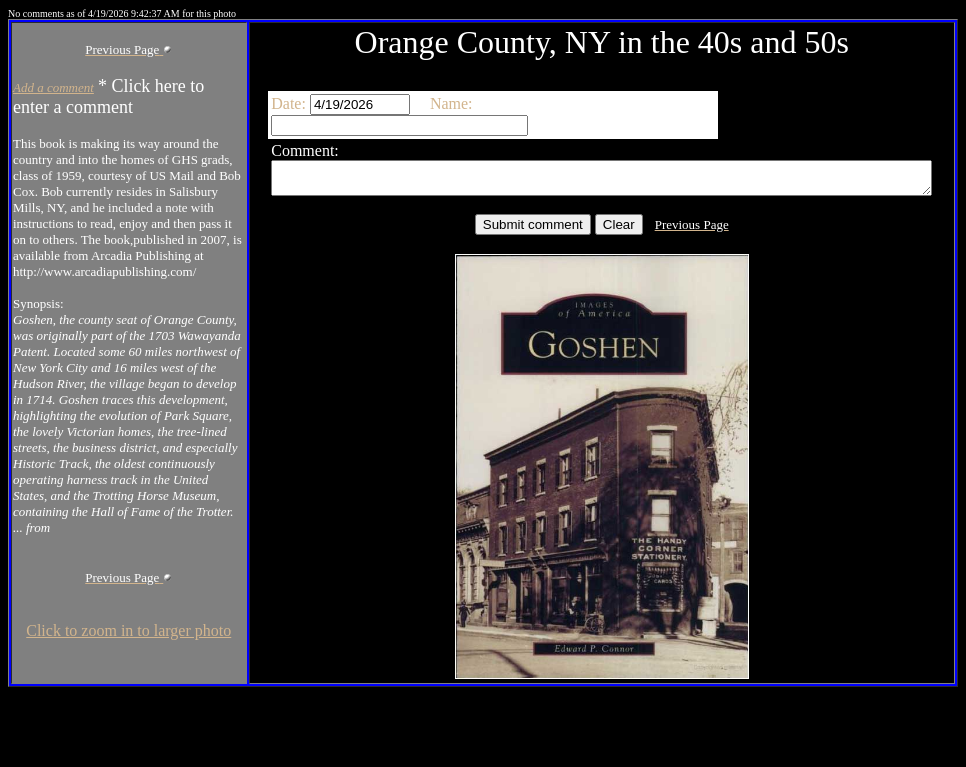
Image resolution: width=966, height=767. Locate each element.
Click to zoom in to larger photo (104, 735)
